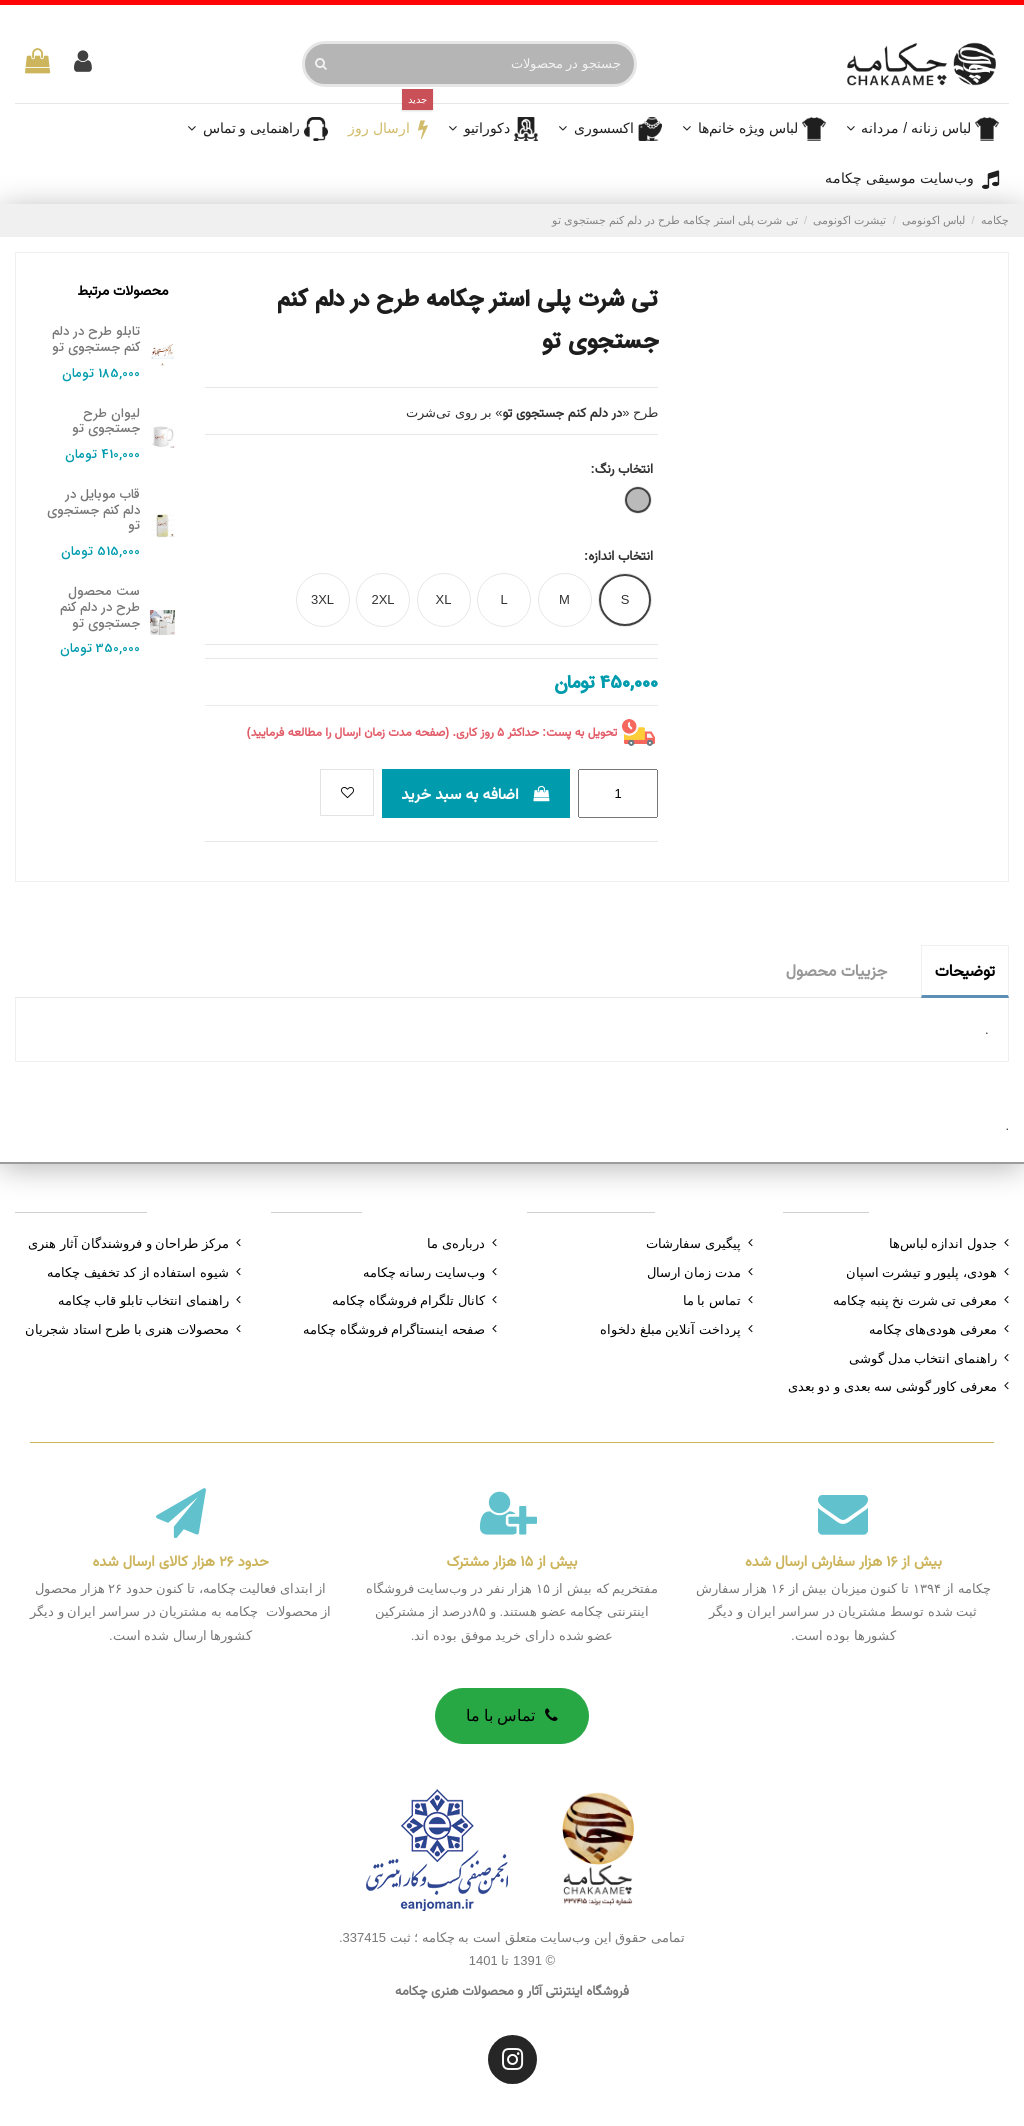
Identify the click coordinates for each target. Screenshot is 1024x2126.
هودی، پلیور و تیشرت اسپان (921, 1272)
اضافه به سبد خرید (475, 793)
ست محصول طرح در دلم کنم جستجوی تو (100, 607)
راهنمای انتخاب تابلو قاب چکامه (143, 1300)
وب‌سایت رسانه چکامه (424, 1272)
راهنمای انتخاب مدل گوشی (923, 1358)
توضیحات (965, 970)
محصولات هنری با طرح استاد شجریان (127, 1329)
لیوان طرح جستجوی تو (106, 421)
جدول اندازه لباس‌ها (943, 1243)
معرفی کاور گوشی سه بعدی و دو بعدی (892, 1386)
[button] (610, 129)
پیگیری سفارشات (693, 1243)
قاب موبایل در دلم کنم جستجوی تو (93, 510)
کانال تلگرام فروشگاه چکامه (408, 1300)
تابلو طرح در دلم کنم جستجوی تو (96, 339)
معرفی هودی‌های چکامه (933, 1329)
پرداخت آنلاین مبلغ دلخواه (670, 1329)
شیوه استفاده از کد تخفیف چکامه (138, 1272)
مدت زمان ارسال (694, 1272)
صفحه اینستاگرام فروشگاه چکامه (394, 1329)
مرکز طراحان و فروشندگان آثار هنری (128, 1243)
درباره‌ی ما (456, 1243)
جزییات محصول (836, 970)
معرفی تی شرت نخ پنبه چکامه (915, 1300)
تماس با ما (712, 1300)
